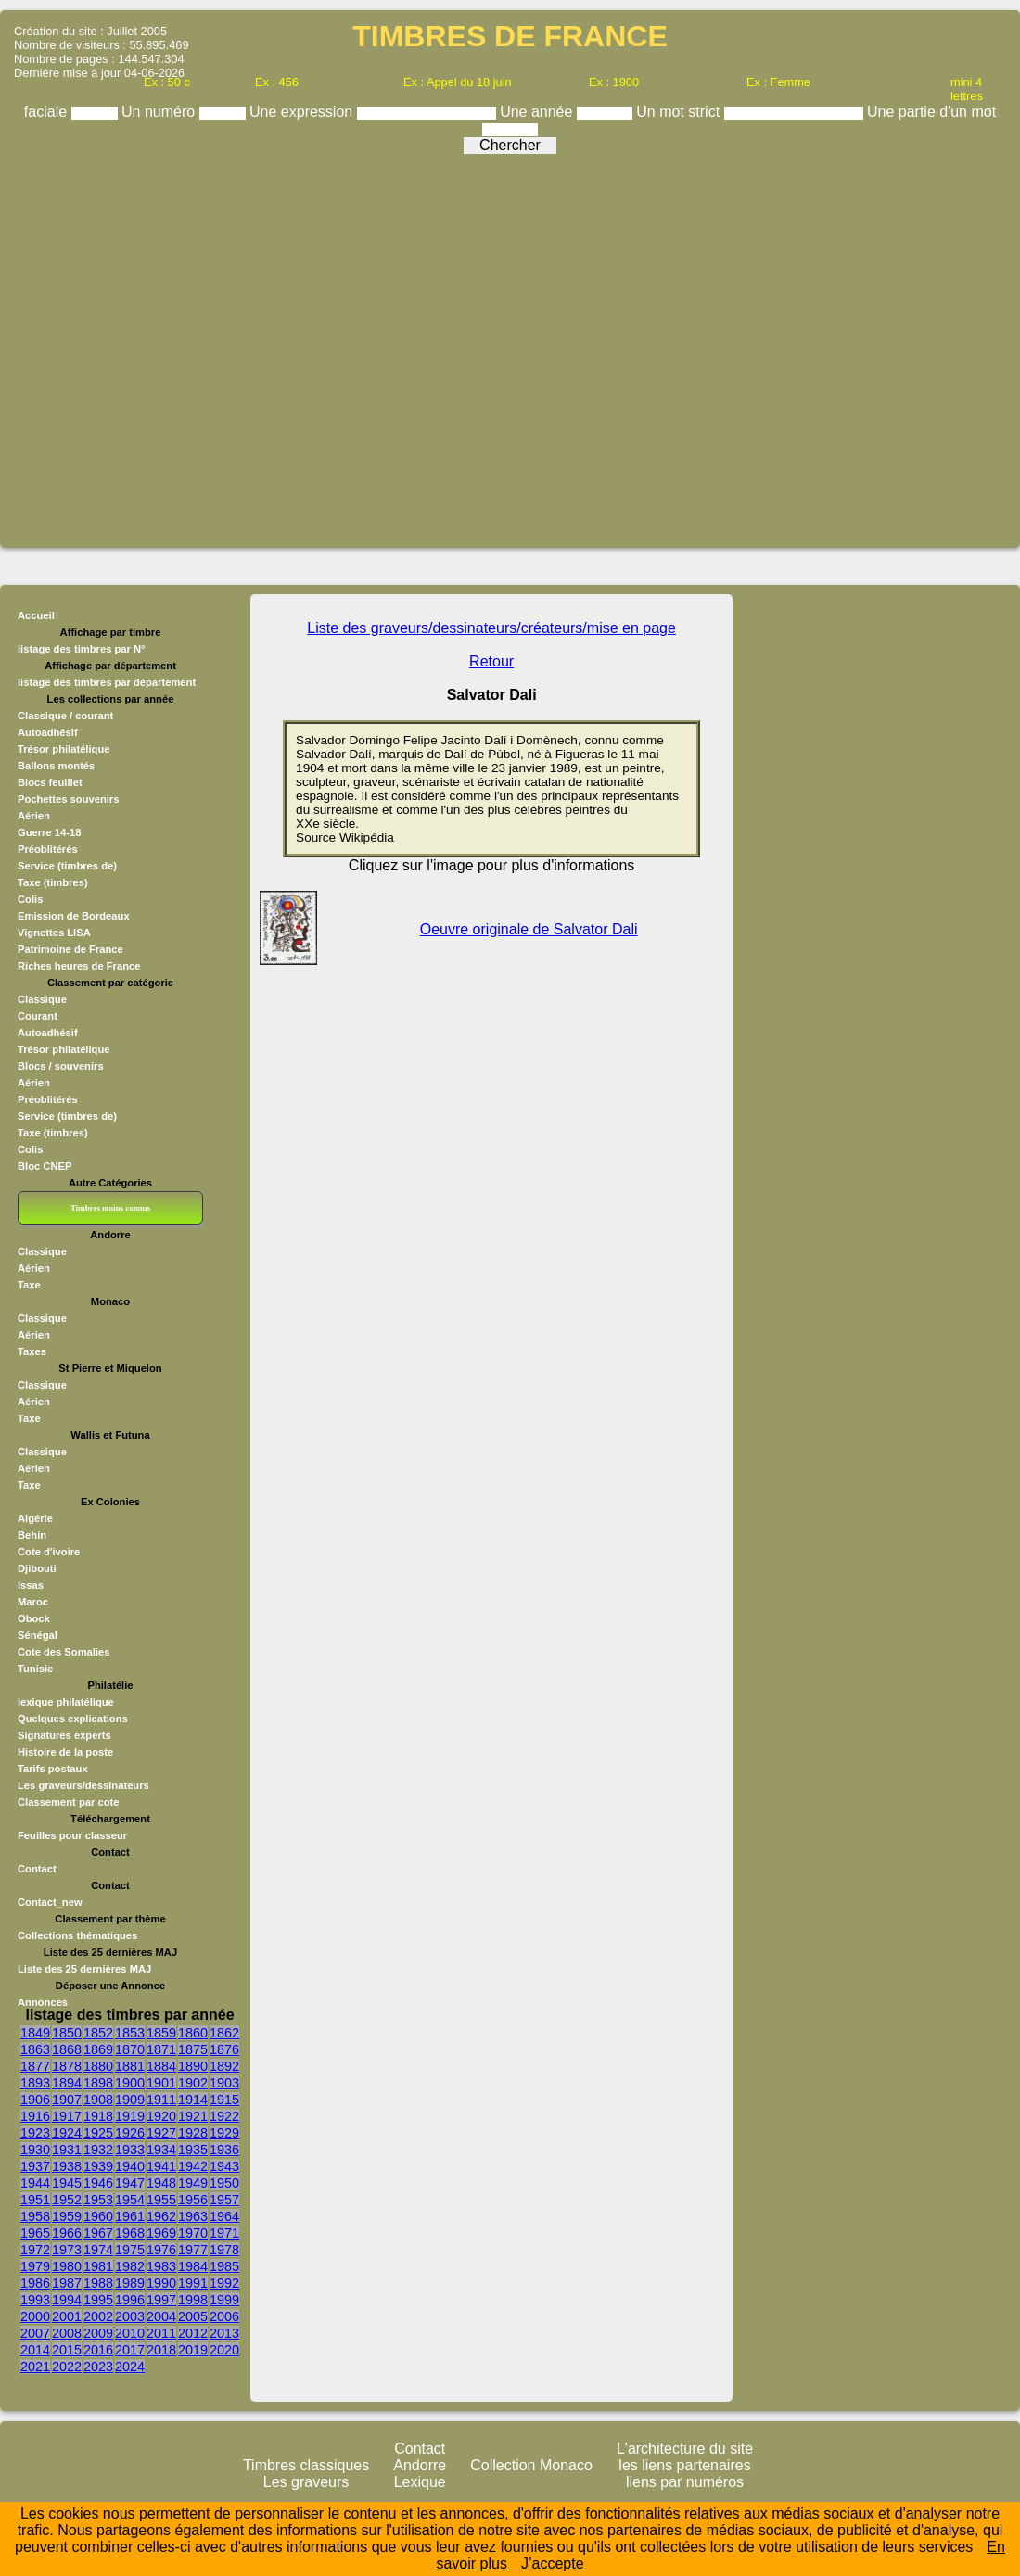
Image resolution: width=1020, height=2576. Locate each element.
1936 (224, 2149)
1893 (35, 2082)
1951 (35, 2199)
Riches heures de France (79, 965)
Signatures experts (64, 1735)
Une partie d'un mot (931, 112)
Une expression (303, 112)
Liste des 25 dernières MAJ (84, 1968)
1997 (161, 2299)
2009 (98, 2333)
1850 (67, 2032)
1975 (130, 2249)
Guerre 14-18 (49, 832)
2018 (161, 2349)
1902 (193, 2082)
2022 (67, 2366)
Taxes (32, 1351)
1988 (98, 2283)
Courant (37, 1016)
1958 (35, 2216)
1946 (98, 2183)
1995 (98, 2299)
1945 (67, 2183)
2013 (224, 2333)
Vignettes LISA (54, 932)
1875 (193, 2049)
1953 (98, 2199)
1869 (98, 2049)
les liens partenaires (684, 2465)
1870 (130, 2049)
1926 (130, 2133)
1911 (161, 2099)
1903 (224, 2082)
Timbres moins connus (110, 1207)
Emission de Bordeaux (74, 915)
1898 (98, 2082)
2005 (193, 2316)
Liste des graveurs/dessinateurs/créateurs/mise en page (491, 628)
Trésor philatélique (63, 749)
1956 (193, 2199)
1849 (35, 2032)
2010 (130, 2333)
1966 (67, 2233)
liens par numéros (685, 2482)
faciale (47, 112)
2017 (130, 2349)
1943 (224, 2166)
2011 (161, 2333)
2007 (35, 2333)
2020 (224, 2349)
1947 (130, 2183)
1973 (67, 2249)
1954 (130, 2199)
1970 (193, 2233)
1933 (130, 2149)
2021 (35, 2366)
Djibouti (37, 1568)
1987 (67, 2283)
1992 (224, 2283)
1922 (224, 2116)
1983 (161, 2266)
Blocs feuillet (50, 782)
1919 (130, 2116)
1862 (224, 2032)
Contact (37, 1868)
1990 (161, 2283)
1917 (67, 2116)
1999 (224, 2299)
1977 (193, 2249)
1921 (193, 2116)
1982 (130, 2266)
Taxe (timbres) (53, 882)
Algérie (35, 1518)
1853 (130, 2032)
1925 (98, 2133)
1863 (35, 2049)
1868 (67, 2049)
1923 (35, 2133)
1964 (224, 2216)
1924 (67, 2133)
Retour (491, 661)
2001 (67, 2316)
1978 (224, 2249)
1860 (193, 2032)
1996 (130, 2299)
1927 (161, 2133)
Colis (30, 899)
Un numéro (160, 112)
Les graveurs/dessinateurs (83, 1785)
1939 (98, 2166)
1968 (130, 2233)
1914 (193, 2099)
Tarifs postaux (53, 1768)
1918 (98, 2116)
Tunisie (35, 1668)
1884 (161, 2066)
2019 (193, 2349)
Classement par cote (68, 1802)
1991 (193, 2283)
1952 (67, 2199)
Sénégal (37, 1635)
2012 (193, 2333)
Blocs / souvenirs (61, 1066)
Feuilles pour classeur (72, 1835)
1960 (98, 2216)
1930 (35, 2149)
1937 (35, 2166)
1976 (161, 2249)
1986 (35, 2283)
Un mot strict (679, 112)
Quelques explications (73, 1718)
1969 (161, 2233)
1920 (161, 2116)
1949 (193, 2183)
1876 (224, 2049)
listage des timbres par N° (82, 648)
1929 (224, 2133)
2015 (67, 2349)
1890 (193, 2066)
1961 (130, 2216)
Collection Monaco (531, 2465)
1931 (67, 2149)
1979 (35, 2266)
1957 (224, 2199)
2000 (35, 2316)
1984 (193, 2266)
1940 (130, 2166)
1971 (224, 2233)
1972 (35, 2249)
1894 (67, 2082)
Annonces (43, 2002)
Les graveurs (306, 2482)
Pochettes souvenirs (68, 799)
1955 (161, 2199)
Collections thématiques (77, 1935)
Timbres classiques (306, 2465)
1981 (98, 2266)
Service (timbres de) (67, 865)
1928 (193, 2133)
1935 (193, 2149)
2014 (35, 2349)
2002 (98, 2316)
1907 (67, 2099)
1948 (161, 2183)
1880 (98, 2066)
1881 (130, 2066)
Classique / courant (65, 715)
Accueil (36, 615)
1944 (35, 2183)
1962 (161, 2216)
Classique (42, 999)
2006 (224, 2316)
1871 (161, 2049)
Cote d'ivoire (49, 1551)
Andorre (419, 2465)
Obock (34, 1618)
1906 (35, 2099)
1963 (193, 2216)
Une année (538, 112)
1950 (224, 2183)
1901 (161, 2082)
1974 (98, 2249)
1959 (67, 2216)
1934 (161, 2149)
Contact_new (50, 1902)
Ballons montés (56, 765)
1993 (35, 2299)
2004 (161, 2316)
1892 (224, 2066)
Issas (31, 1585)
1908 (98, 2099)
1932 (98, 2149)
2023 (98, 2366)
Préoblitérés (48, 849)
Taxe (29, 1284)
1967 (98, 2233)
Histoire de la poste (65, 1752)
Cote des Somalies (63, 1651)
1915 (224, 2099)
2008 (67, 2333)
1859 (161, 2032)
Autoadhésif (48, 732)
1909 (130, 2099)
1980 (67, 2266)
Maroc (33, 1601)
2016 (98, 2349)
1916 (35, 2116)
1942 (193, 2166)
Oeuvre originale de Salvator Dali (529, 929)
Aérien (34, 815)
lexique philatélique (66, 1701)
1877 (35, 2066)
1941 (161, 2166)
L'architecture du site (685, 2448)
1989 (130, 2283)
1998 (193, 2299)
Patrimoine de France (70, 949)
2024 (130, 2366)
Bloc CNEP (44, 1166)
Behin (32, 1535)
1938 (67, 2166)
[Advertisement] (506, 344)
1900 (130, 2082)
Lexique (420, 2482)
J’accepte (552, 2563)
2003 (130, 2316)
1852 (98, 2032)
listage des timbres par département (107, 682)
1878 (67, 2066)
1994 (67, 2299)
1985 (224, 2266)
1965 (35, 2233)
